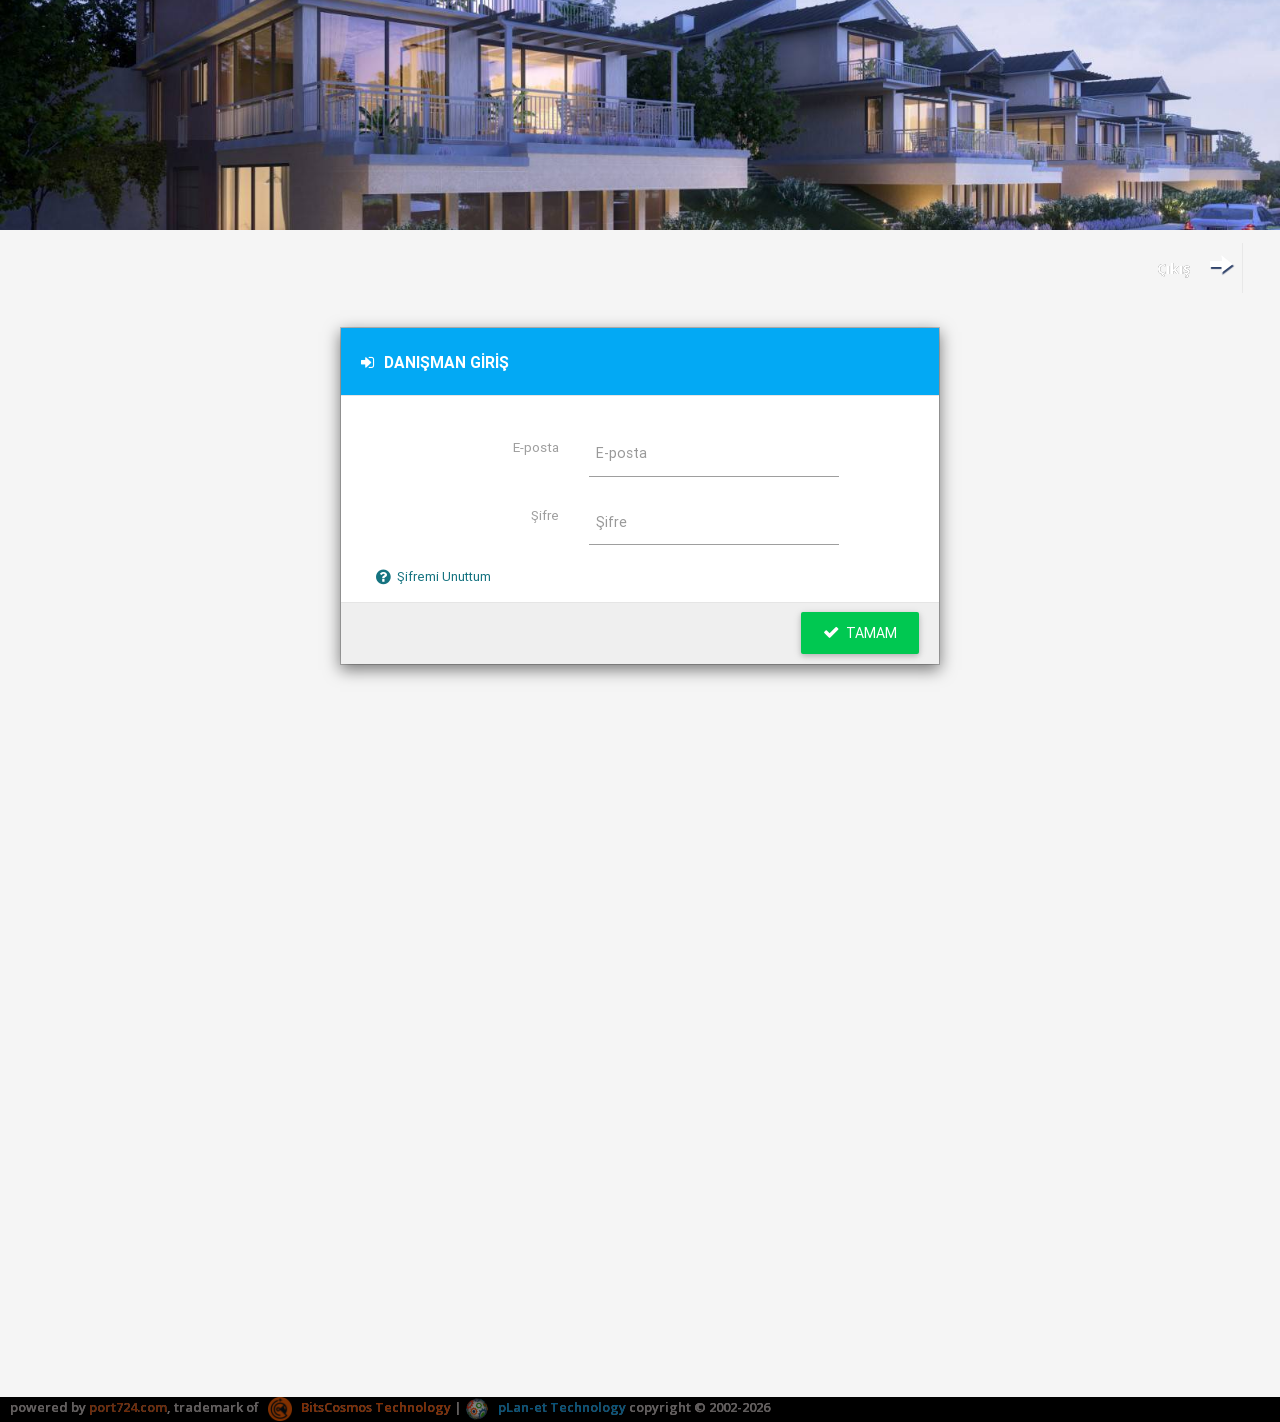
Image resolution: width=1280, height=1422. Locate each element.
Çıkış (1195, 265)
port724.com (128, 1407)
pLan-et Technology (545, 1407)
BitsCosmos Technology (359, 1407)
